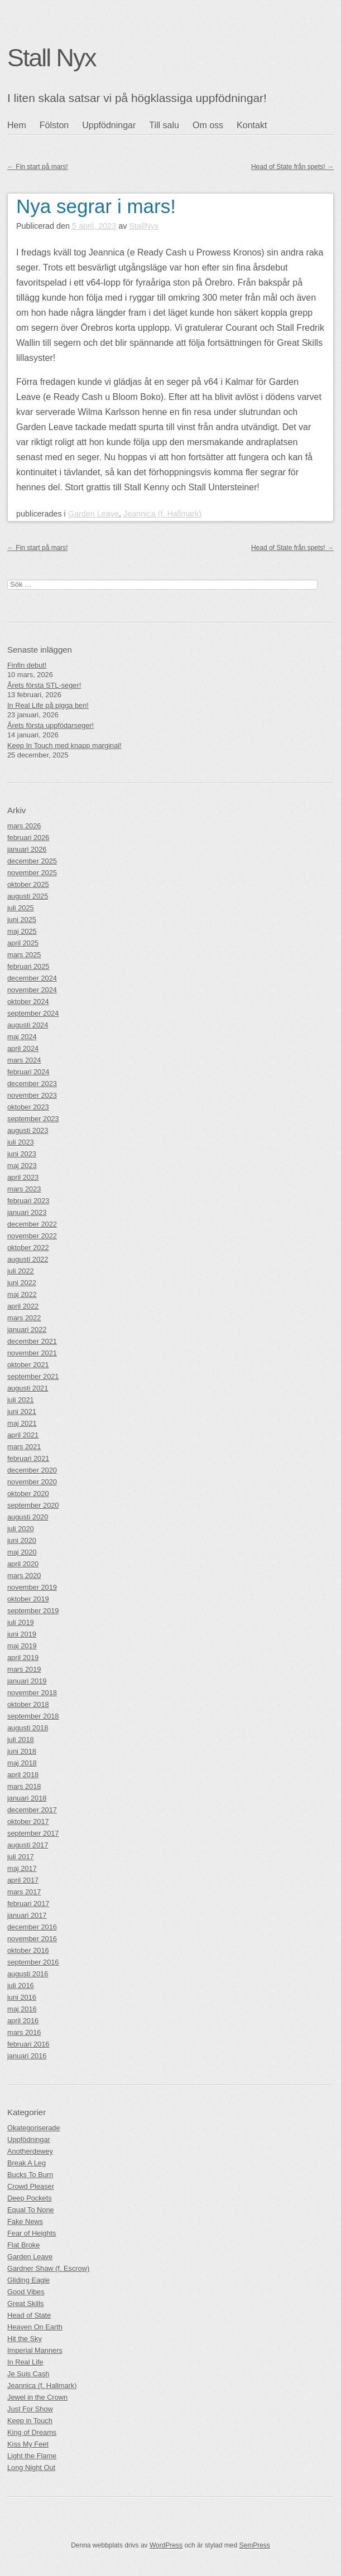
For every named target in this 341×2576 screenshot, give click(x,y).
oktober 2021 (28, 1365)
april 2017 (23, 1880)
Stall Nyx (51, 57)
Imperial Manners (35, 2350)
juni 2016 (21, 1997)
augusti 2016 (27, 1974)
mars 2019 (24, 1669)
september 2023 (33, 1119)
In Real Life (25, 2362)
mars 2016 (24, 2032)
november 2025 (32, 873)
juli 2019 (20, 1622)
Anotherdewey (30, 2151)
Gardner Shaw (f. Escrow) (48, 2268)
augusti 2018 (27, 1728)
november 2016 (32, 1939)
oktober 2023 (28, 1107)
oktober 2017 (28, 1821)
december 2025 (32, 861)
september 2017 (33, 1833)
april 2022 (23, 1306)
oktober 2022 (28, 1247)
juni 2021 (21, 1411)
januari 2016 (26, 2056)
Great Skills (25, 2303)
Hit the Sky (24, 2338)
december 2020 (32, 1470)
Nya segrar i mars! (96, 206)
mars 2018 (24, 1786)
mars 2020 (24, 1575)
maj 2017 (22, 1868)
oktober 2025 (28, 884)
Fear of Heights (31, 2233)
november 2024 (32, 990)
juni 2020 (21, 1540)
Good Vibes (26, 2292)
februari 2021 (28, 1458)
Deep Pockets (29, 2198)
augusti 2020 (27, 1517)
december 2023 (32, 1083)
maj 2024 (22, 1037)
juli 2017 (20, 1857)
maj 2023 (22, 1165)
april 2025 (23, 943)
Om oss (208, 125)
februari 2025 (28, 966)
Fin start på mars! (37, 167)
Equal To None (30, 2210)
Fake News (25, 2221)
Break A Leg (26, 2163)
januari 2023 (26, 1212)
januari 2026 (26, 849)
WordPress (166, 2545)
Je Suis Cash (28, 2374)
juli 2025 (20, 908)
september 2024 (33, 1013)
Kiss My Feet (28, 2444)
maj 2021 (22, 1423)
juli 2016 (20, 1985)
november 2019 (32, 1587)
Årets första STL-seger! (44, 685)
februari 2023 (28, 1201)
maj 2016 (22, 2009)
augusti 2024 (27, 1025)
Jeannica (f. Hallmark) (162, 513)
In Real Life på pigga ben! (48, 705)
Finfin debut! (26, 665)
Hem (16, 125)
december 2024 (32, 978)
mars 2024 (24, 1060)
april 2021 (23, 1435)
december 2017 (32, 1810)
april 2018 (23, 1775)
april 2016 (23, 2021)
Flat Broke (23, 2245)
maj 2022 (22, 1294)
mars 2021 (24, 1447)
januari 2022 (26, 1329)
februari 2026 (28, 837)
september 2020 (33, 1505)
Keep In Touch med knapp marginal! (64, 745)
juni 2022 (21, 1283)
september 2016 (33, 1962)
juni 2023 (21, 1154)
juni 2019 (21, 1634)
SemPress (254, 2545)
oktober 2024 (28, 1001)
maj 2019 (22, 1646)
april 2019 (23, 1657)
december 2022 (32, 1224)
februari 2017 (28, 1903)
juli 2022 (20, 1271)
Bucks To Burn (30, 2174)
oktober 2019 (28, 1599)
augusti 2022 (27, 1259)
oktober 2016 (28, 1950)
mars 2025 (24, 955)
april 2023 (23, 1177)
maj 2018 (22, 1763)
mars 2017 (24, 1892)
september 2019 (33, 1611)
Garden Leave (93, 513)
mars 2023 (24, 1189)
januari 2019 (26, 1681)
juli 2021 (20, 1400)
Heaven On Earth (35, 2327)
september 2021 (33, 1376)
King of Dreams (31, 2432)
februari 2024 (28, 1072)
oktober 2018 (28, 1704)
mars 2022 (24, 1318)
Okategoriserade (33, 2128)
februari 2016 (28, 2044)
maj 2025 (22, 931)
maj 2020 (22, 1552)
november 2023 (32, 1095)
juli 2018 (20, 1739)
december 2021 (32, 1341)
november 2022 (32, 1236)
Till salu (164, 125)
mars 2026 (24, 826)
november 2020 (32, 1482)
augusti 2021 (27, 1388)
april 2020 (23, 1564)
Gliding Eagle (28, 2280)
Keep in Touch (29, 2420)
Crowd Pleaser (30, 2186)
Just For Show (30, 2409)
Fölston (54, 125)
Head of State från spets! (292, 167)
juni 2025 (21, 919)
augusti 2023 (27, 1130)
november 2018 (32, 1693)
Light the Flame (31, 2456)
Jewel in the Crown (37, 2397)
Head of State (29, 2315)
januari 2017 (26, 1915)
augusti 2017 (27, 1845)
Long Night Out (31, 2467)
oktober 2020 (28, 1493)
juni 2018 (21, 1751)
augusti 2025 (27, 896)
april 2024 (23, 1048)
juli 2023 (20, 1142)
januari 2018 (26, 1798)
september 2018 (33, 1716)
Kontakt (252, 125)
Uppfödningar (109, 125)
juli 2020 (20, 1529)
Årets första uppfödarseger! (50, 725)
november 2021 (32, 1353)
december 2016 (32, 1927)
